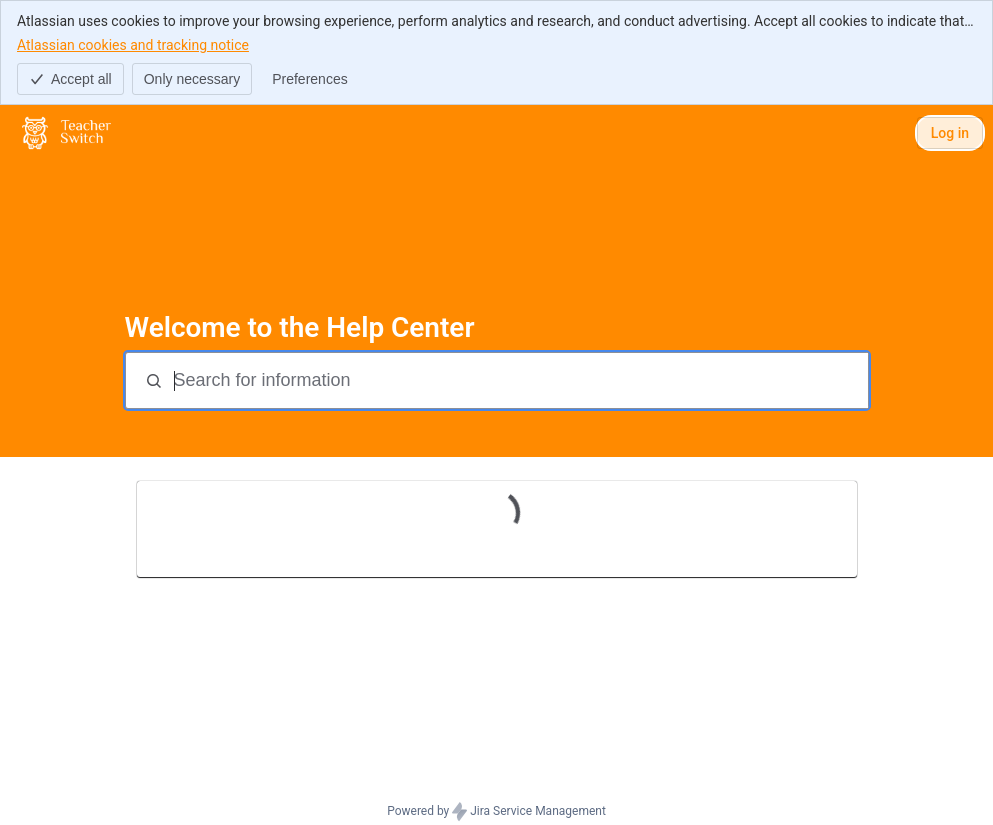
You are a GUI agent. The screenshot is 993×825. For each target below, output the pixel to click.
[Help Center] (66, 133)
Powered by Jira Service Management (496, 812)
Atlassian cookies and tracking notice (133, 44)
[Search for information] (519, 380)
